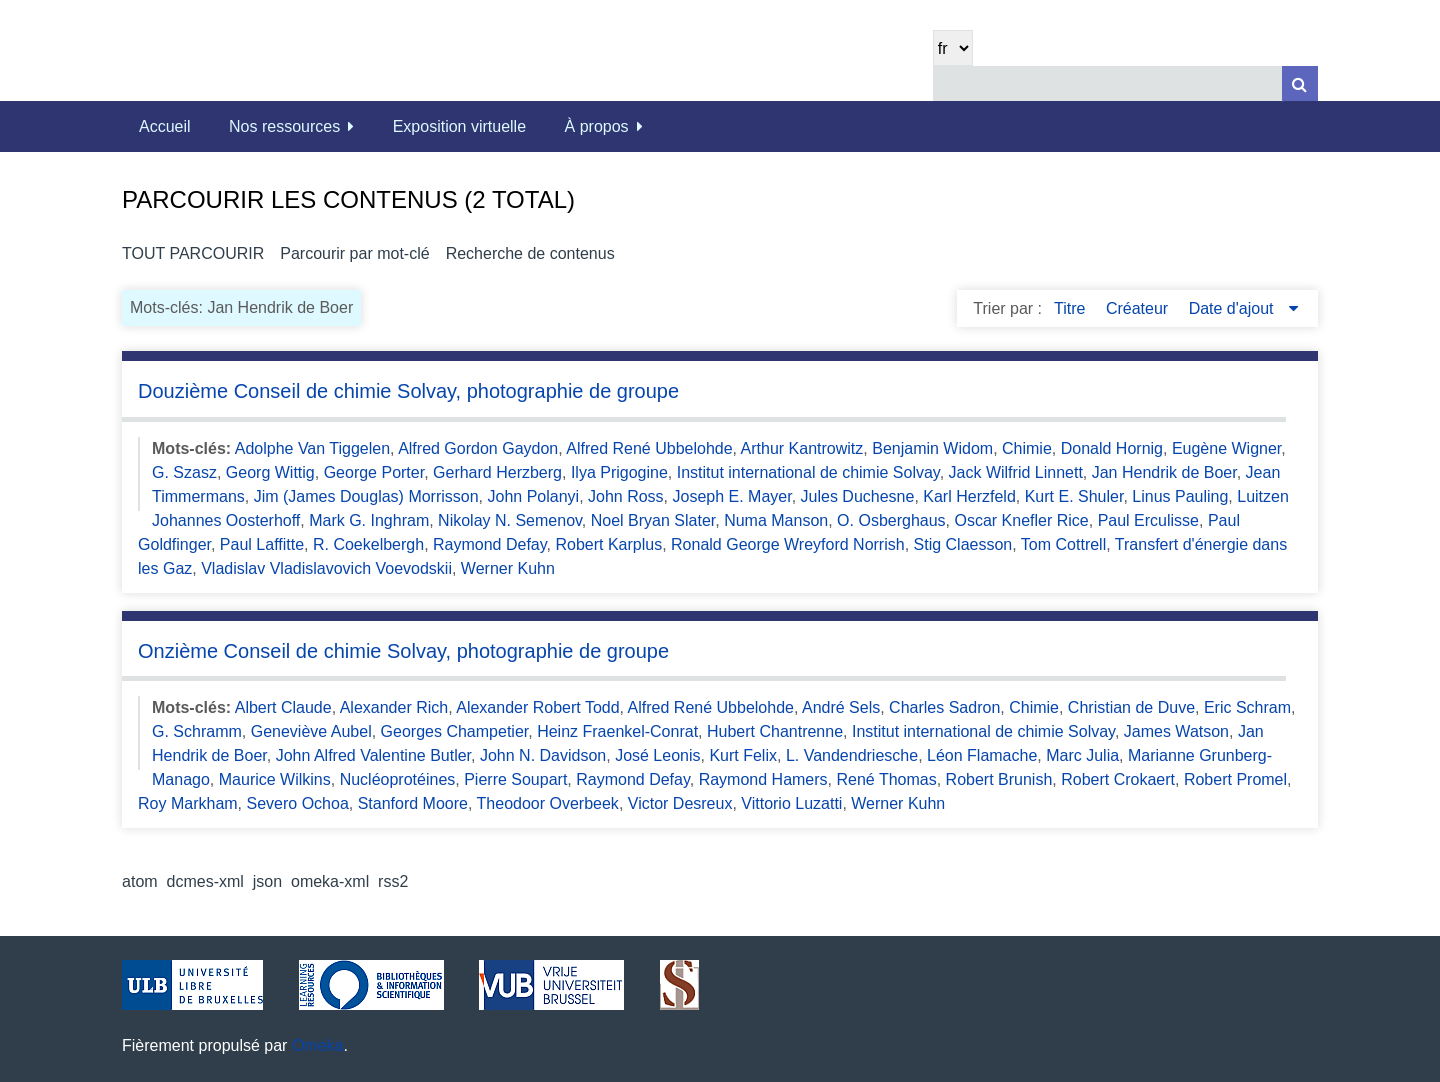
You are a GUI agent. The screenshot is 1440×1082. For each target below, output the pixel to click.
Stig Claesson (963, 544)
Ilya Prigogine (619, 472)
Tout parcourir (193, 253)
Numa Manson (776, 520)
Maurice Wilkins (275, 779)
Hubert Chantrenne (775, 731)
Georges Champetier (455, 731)
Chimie (1027, 448)
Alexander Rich (394, 707)
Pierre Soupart (515, 779)
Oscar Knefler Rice (1021, 520)
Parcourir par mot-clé (354, 253)
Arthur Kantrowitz (802, 448)
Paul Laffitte (262, 544)
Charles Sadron (944, 707)
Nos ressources (284, 126)
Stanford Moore (413, 803)
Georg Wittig (270, 472)
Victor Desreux (680, 803)
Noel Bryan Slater (653, 520)
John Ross (626, 496)
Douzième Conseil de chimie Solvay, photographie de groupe (408, 391)
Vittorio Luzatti (791, 803)
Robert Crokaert (1118, 779)
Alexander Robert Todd (537, 707)
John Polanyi (534, 496)
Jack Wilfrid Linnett (1016, 472)
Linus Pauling (1180, 496)
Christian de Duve (1131, 707)
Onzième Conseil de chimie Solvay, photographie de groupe (403, 651)
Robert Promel (1235, 779)
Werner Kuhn (508, 568)
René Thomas (886, 779)
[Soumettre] (1300, 83)
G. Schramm (197, 731)
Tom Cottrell (1063, 544)
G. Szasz (184, 472)
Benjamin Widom (932, 448)
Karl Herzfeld (969, 496)
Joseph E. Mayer (732, 496)
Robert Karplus (608, 544)
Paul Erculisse (1148, 520)
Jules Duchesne (858, 496)
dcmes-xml (205, 881)
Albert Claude (283, 707)
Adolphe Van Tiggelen (312, 448)
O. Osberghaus (891, 520)
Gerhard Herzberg (497, 472)
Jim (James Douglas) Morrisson (366, 496)
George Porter (374, 472)
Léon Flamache (982, 755)
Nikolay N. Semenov (510, 520)
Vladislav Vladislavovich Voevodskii (326, 568)
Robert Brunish (999, 779)
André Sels (841, 707)
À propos (597, 126)
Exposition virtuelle (459, 126)
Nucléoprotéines (398, 779)
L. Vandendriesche (852, 755)
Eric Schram (1247, 707)
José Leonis (657, 755)
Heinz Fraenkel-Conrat (617, 731)
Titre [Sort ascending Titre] (1072, 308)
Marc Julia (1082, 755)
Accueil (165, 126)
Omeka (318, 1045)
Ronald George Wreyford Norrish (788, 544)
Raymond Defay (490, 544)
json (267, 881)
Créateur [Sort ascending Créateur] (1139, 308)
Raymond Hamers (763, 779)
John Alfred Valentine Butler (373, 755)
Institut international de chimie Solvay (808, 472)
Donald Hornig (1112, 448)
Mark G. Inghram (369, 520)
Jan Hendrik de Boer (1164, 472)
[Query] (1125, 83)
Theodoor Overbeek (548, 803)
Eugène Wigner (1226, 448)
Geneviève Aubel (311, 731)
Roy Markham (188, 803)
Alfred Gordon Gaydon (478, 448)
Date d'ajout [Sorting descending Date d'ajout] (1233, 308)
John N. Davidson (543, 755)
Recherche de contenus (530, 253)
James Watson (1176, 731)
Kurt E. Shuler (1074, 496)
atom (140, 881)
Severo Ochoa (298, 803)
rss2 (393, 881)
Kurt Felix (743, 755)
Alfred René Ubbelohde (649, 448)
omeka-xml (330, 881)
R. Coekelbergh (368, 544)
